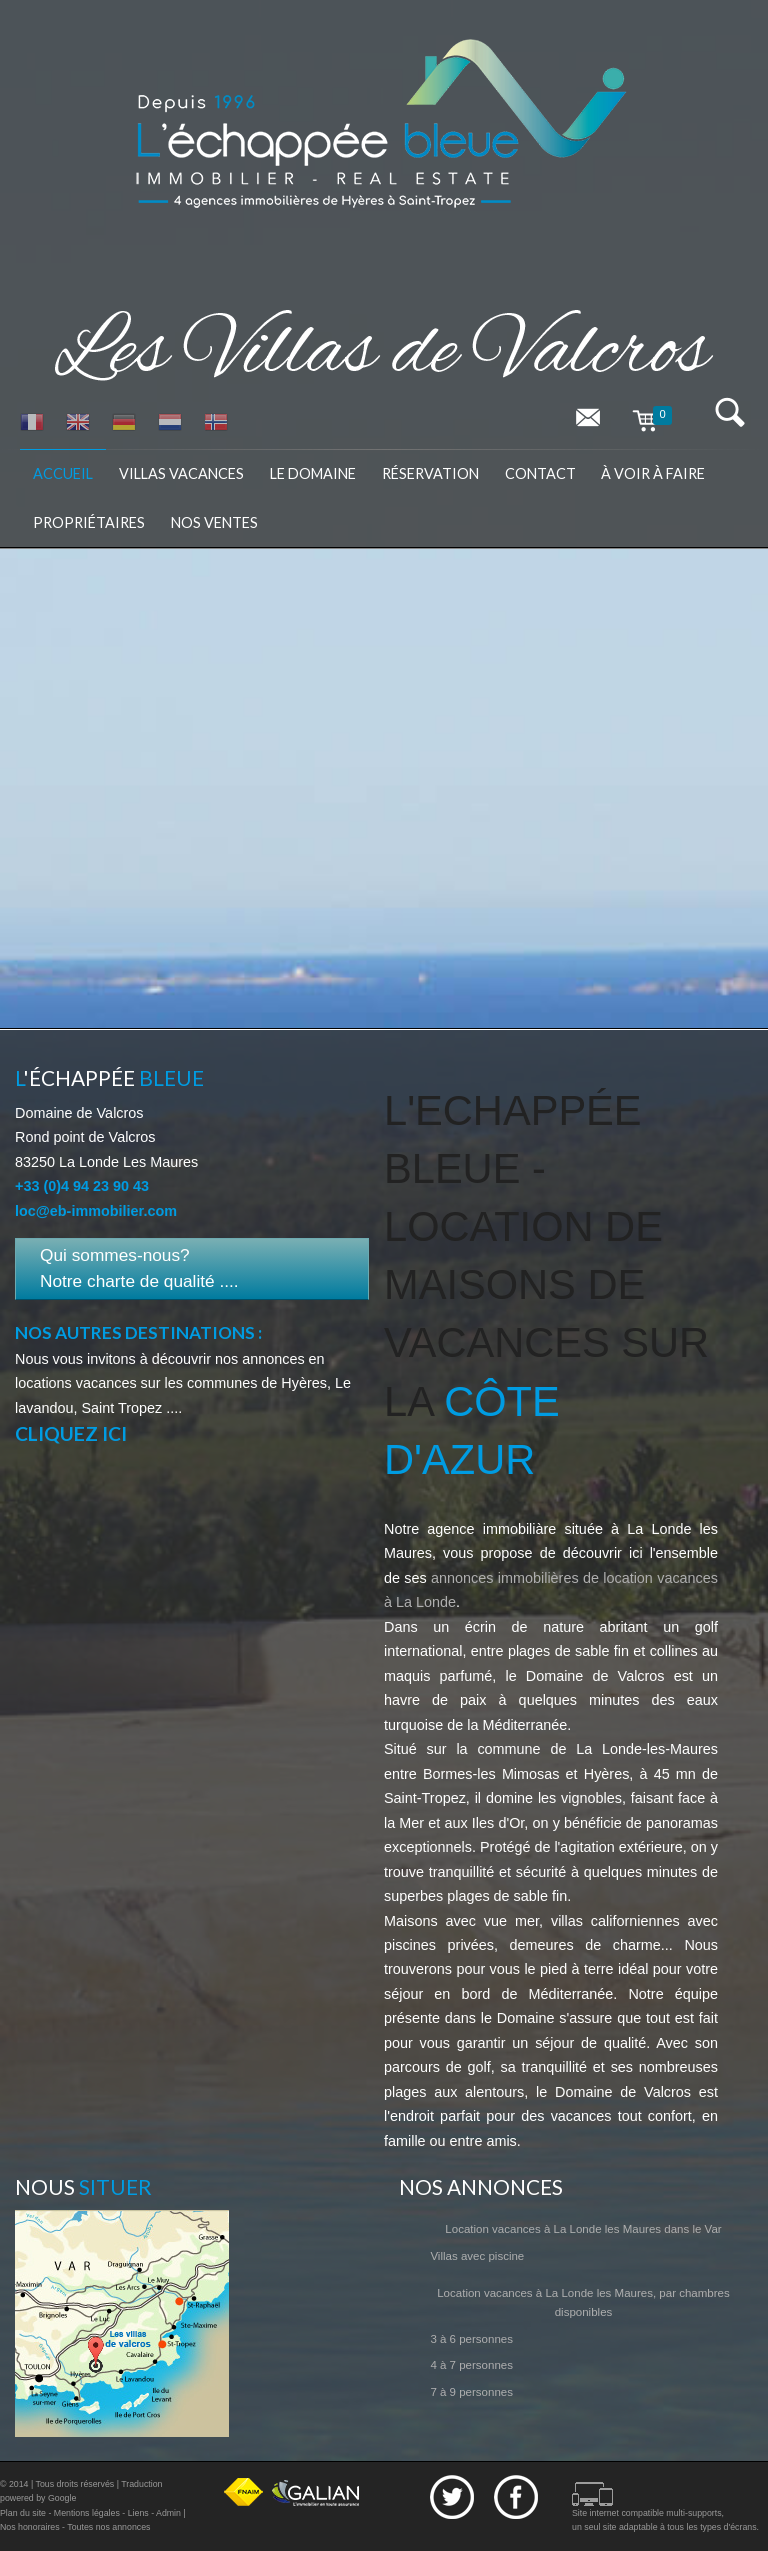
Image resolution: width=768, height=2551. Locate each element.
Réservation (430, 473)
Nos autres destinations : (138, 1332)
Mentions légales (87, 2513)
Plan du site (23, 2513)
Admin (168, 2513)
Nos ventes (214, 522)
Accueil (63, 473)
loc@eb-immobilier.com (96, 1211)
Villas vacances (181, 473)
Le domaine (313, 473)
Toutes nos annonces (108, 2527)
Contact (540, 473)
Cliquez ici (71, 1433)
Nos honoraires (30, 2527)
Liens (138, 2513)
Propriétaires (89, 522)
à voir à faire (653, 473)
